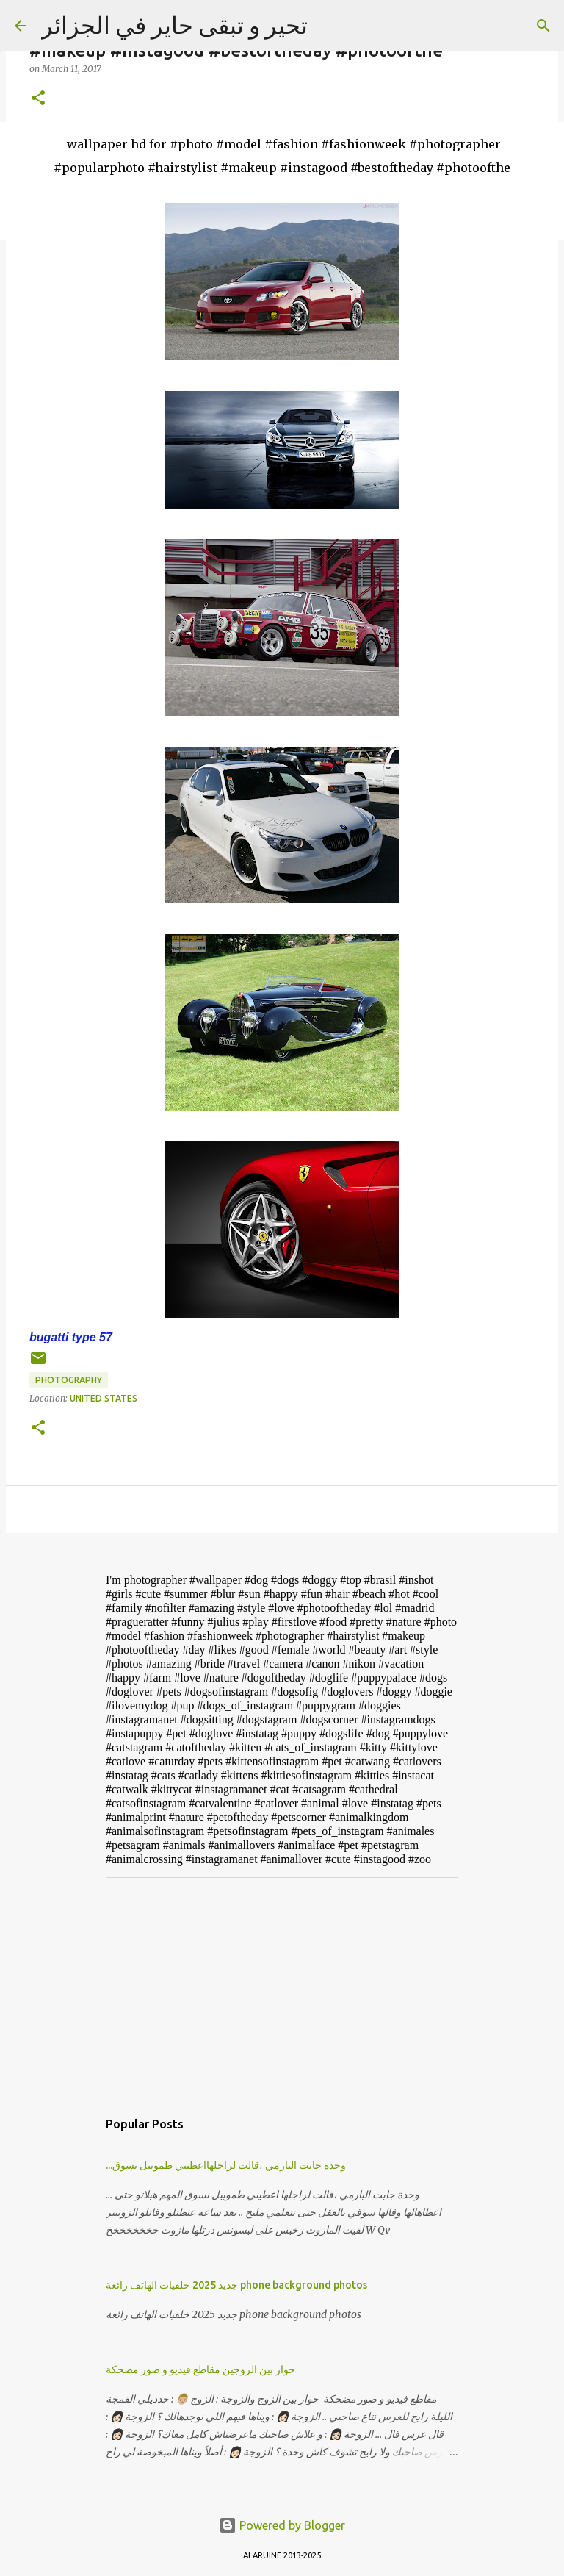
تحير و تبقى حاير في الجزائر (174, 25)
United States (103, 1398)
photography (68, 1380)
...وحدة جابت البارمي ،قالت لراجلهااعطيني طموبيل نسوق (226, 2165)
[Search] (543, 25)
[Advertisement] (282, 1992)
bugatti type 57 (70, 1337)
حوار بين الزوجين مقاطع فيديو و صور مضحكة (200, 2369)
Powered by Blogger (282, 2525)
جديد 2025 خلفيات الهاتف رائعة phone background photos (236, 2285)
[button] (38, 99)
